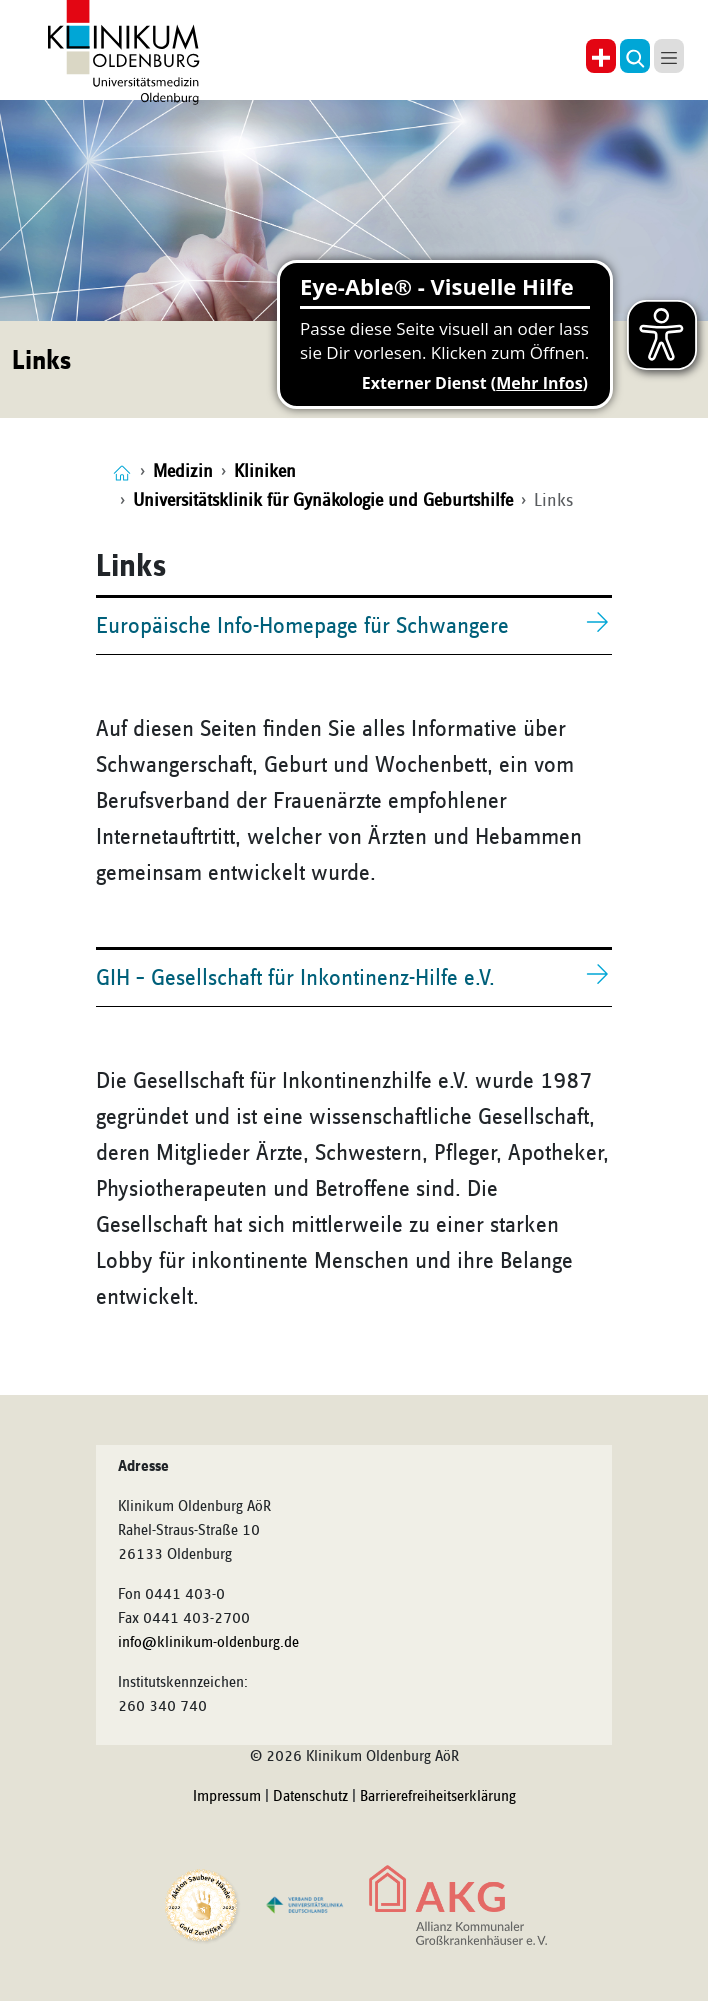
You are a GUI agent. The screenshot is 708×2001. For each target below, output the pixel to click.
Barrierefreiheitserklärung (438, 1797)
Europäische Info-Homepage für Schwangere (302, 626)
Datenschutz (310, 1797)
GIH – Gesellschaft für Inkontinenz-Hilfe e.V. (295, 978)
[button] (635, 56)
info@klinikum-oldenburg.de (208, 1643)
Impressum (227, 1797)
